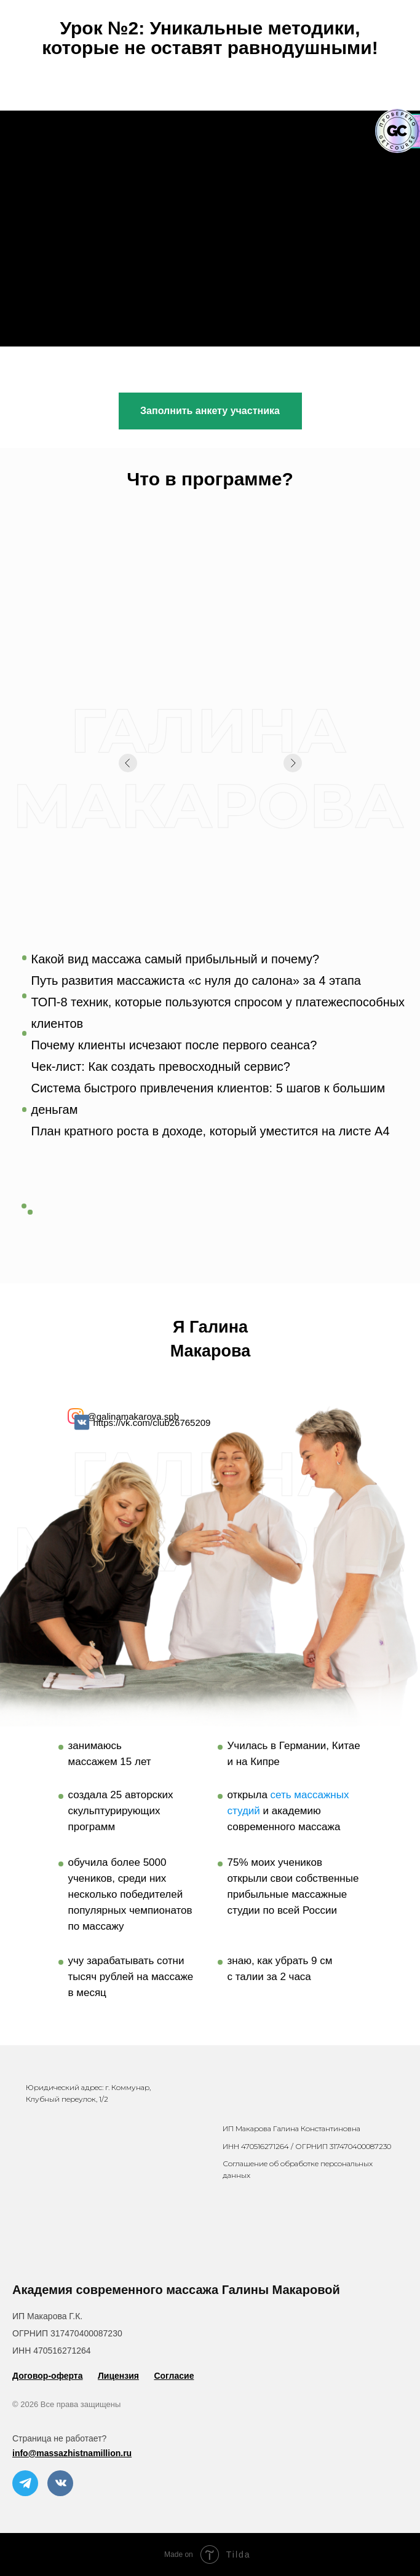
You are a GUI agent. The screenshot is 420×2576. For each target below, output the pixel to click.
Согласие (174, 2376)
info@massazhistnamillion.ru (72, 2453)
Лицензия (118, 2376)
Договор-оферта (47, 2376)
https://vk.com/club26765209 (152, 1422)
